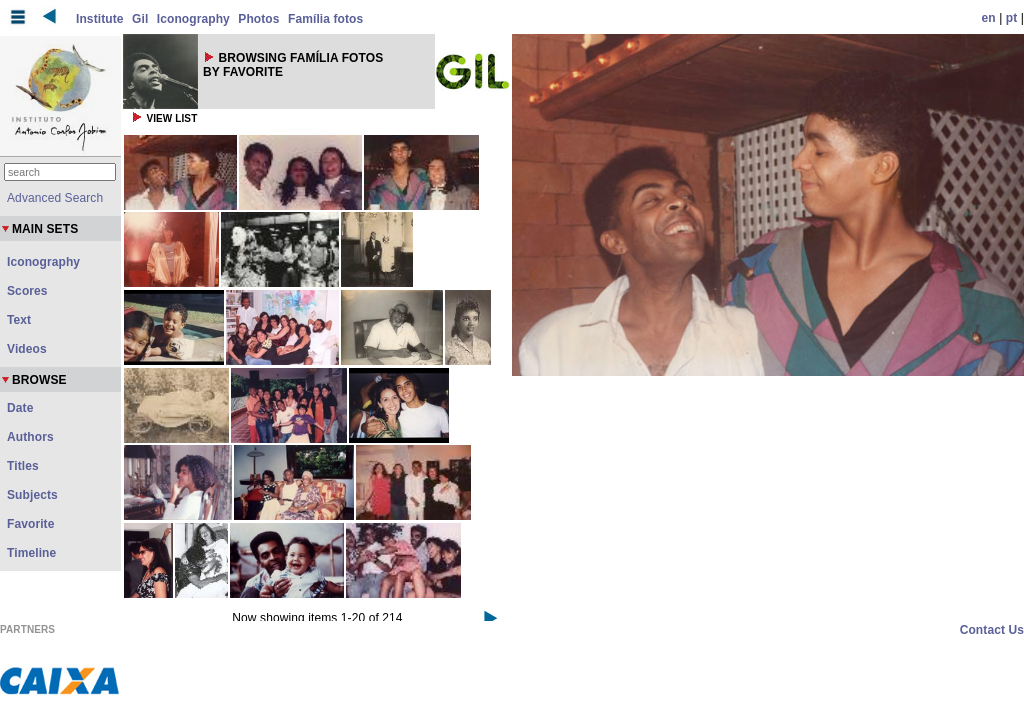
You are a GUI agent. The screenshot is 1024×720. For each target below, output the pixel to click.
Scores (27, 291)
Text (19, 320)
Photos (258, 19)
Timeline (31, 553)
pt (1012, 18)
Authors (30, 437)
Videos (27, 349)
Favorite (30, 524)
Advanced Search (55, 198)
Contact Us (992, 630)
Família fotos (325, 19)
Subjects (32, 495)
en (989, 18)
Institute (100, 19)
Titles (23, 466)
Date (20, 408)
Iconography (193, 19)
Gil (140, 19)
